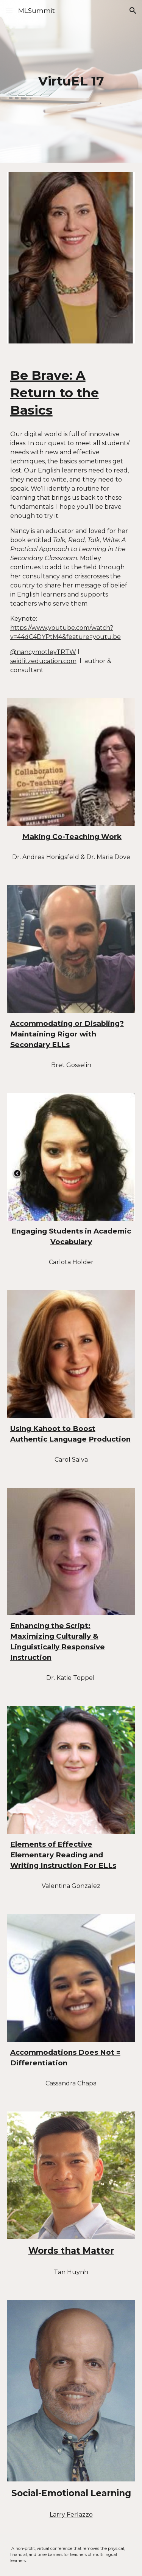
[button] (9, 10)
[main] (71, 81)
